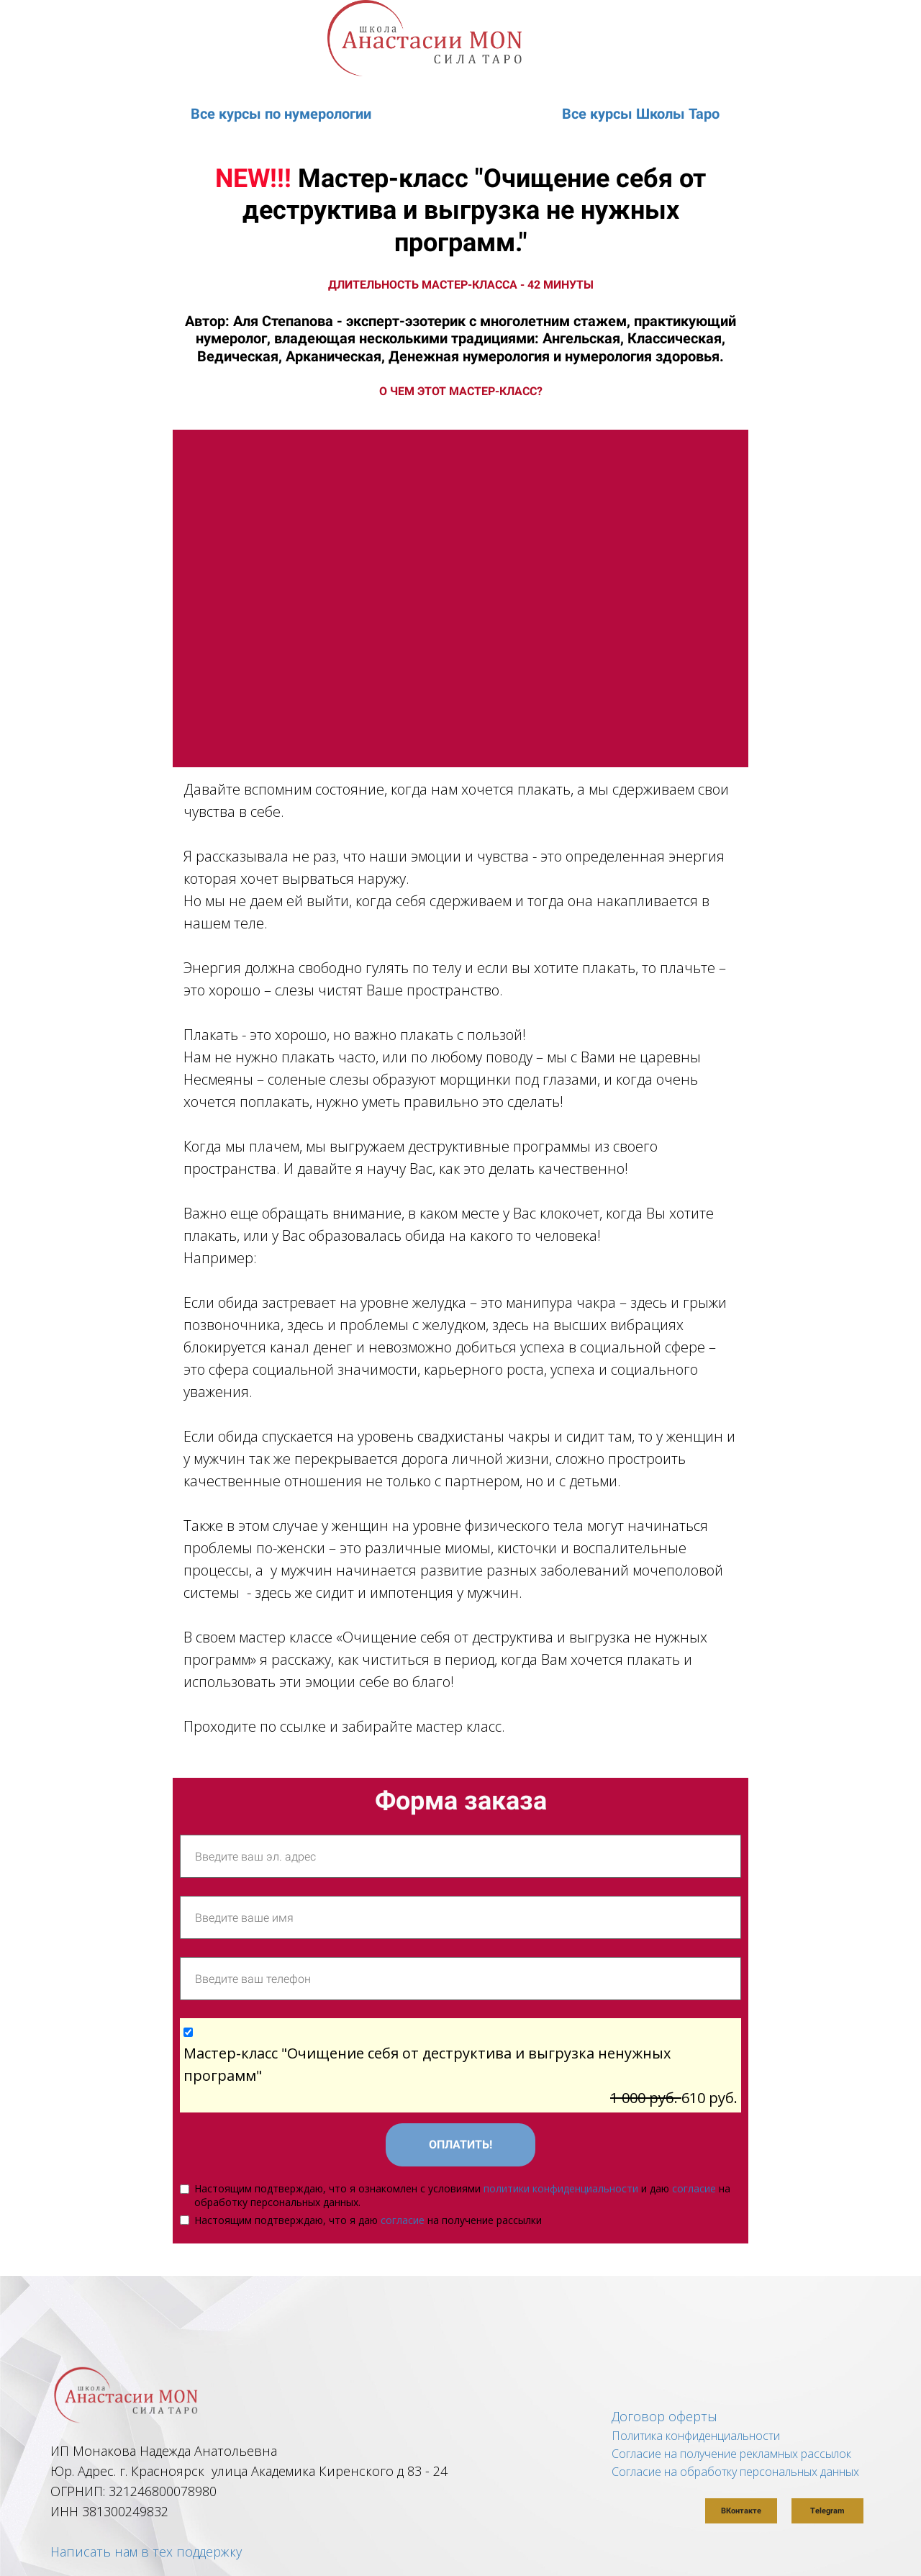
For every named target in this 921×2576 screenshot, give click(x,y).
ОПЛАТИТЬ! (460, 2144)
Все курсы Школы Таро (641, 113)
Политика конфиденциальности (696, 2436)
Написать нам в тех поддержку (146, 2551)
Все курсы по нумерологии (281, 113)
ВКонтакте (741, 2511)
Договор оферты (664, 2416)
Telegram (827, 2511)
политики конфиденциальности (561, 2188)
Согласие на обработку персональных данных (735, 2472)
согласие (694, 2188)
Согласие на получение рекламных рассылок (731, 2454)
